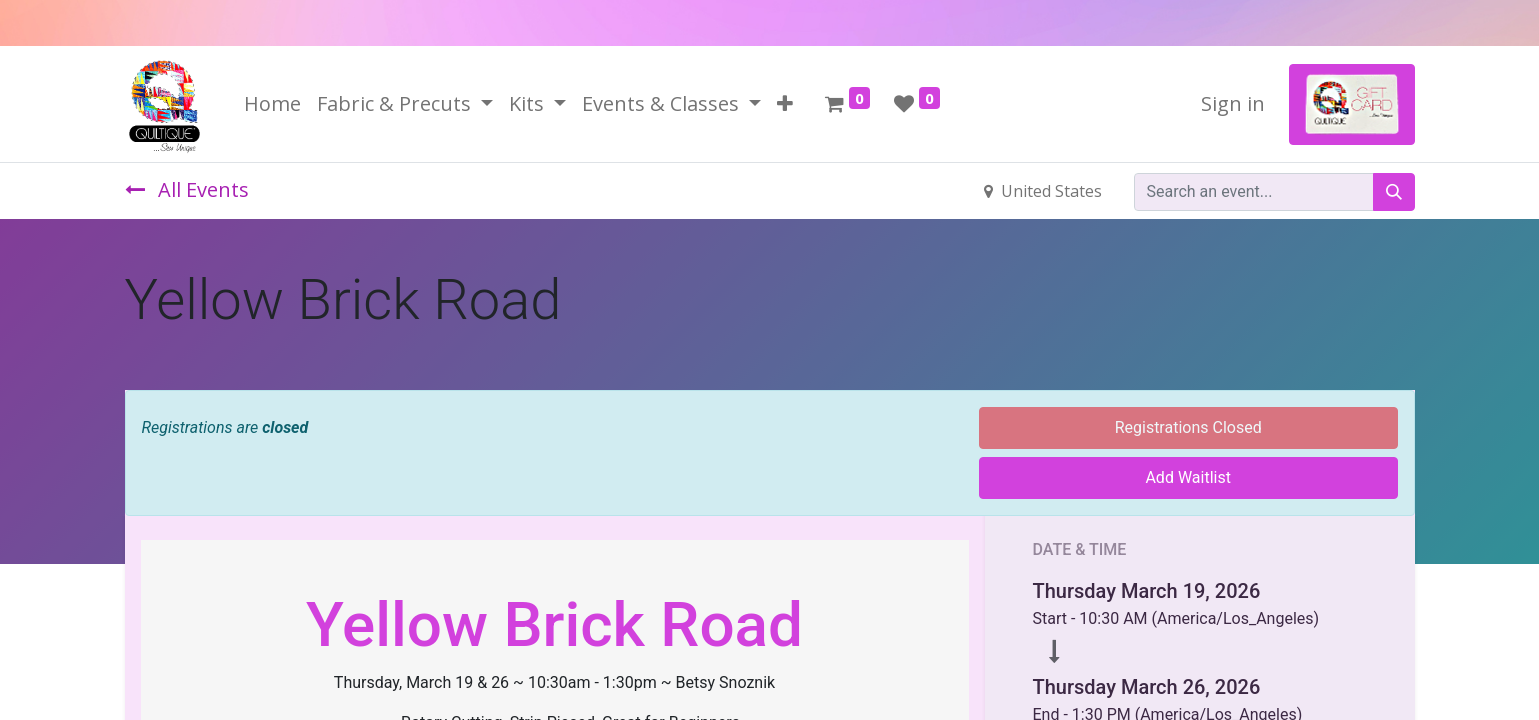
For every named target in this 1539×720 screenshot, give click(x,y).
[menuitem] (272, 104)
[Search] (1394, 192)
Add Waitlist (1188, 477)
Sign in (1233, 103)
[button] (785, 104)
